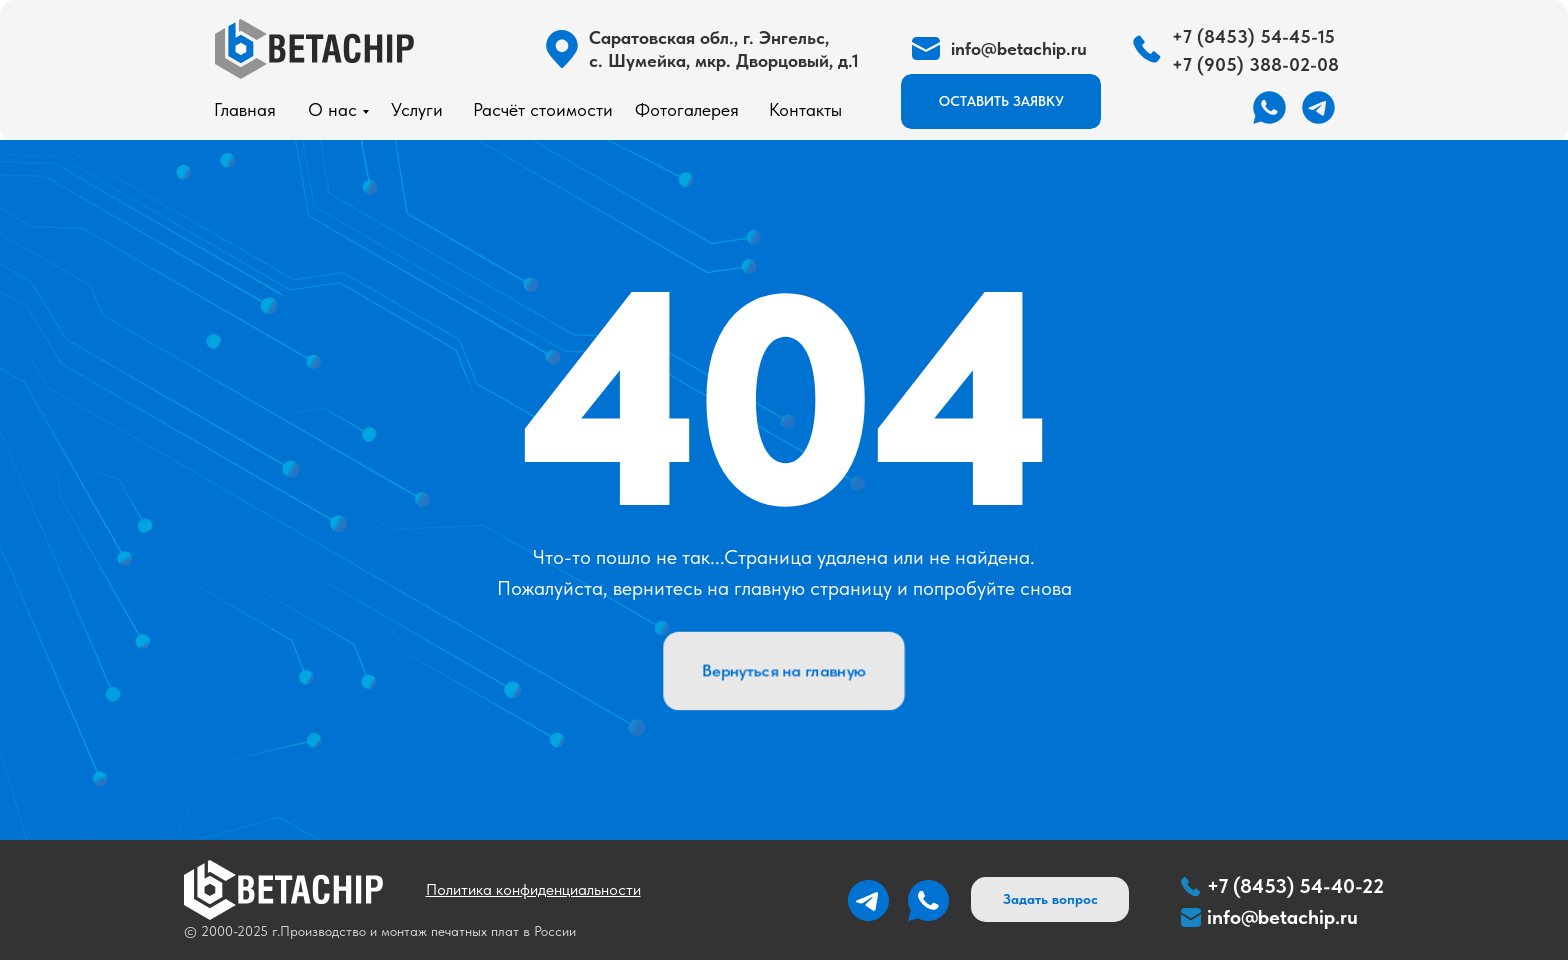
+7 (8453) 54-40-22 (1295, 886)
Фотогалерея (687, 109)
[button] (1001, 101)
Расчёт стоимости (543, 109)
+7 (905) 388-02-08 (1255, 64)
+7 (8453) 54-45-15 (1253, 36)
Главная (245, 109)
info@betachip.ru (1282, 917)
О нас (332, 109)
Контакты (805, 109)
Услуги (417, 109)
